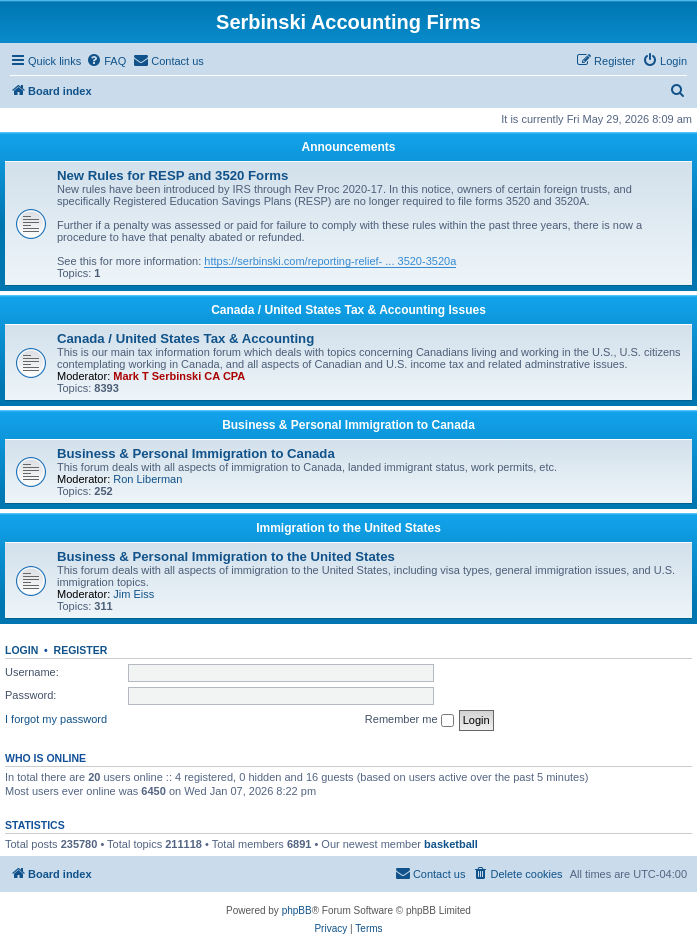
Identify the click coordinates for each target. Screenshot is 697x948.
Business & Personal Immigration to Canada (348, 425)
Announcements (348, 147)
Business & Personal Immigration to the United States (226, 556)
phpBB (297, 910)
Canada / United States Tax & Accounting (185, 338)
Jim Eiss (133, 594)
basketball (451, 844)
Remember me (409, 720)
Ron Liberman (147, 479)
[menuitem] (106, 61)
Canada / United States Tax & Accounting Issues (348, 310)
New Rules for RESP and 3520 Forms (172, 175)
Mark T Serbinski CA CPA (179, 376)
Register (81, 650)
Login (21, 650)
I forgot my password (56, 719)
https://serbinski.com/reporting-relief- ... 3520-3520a (330, 261)
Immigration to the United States (348, 528)
